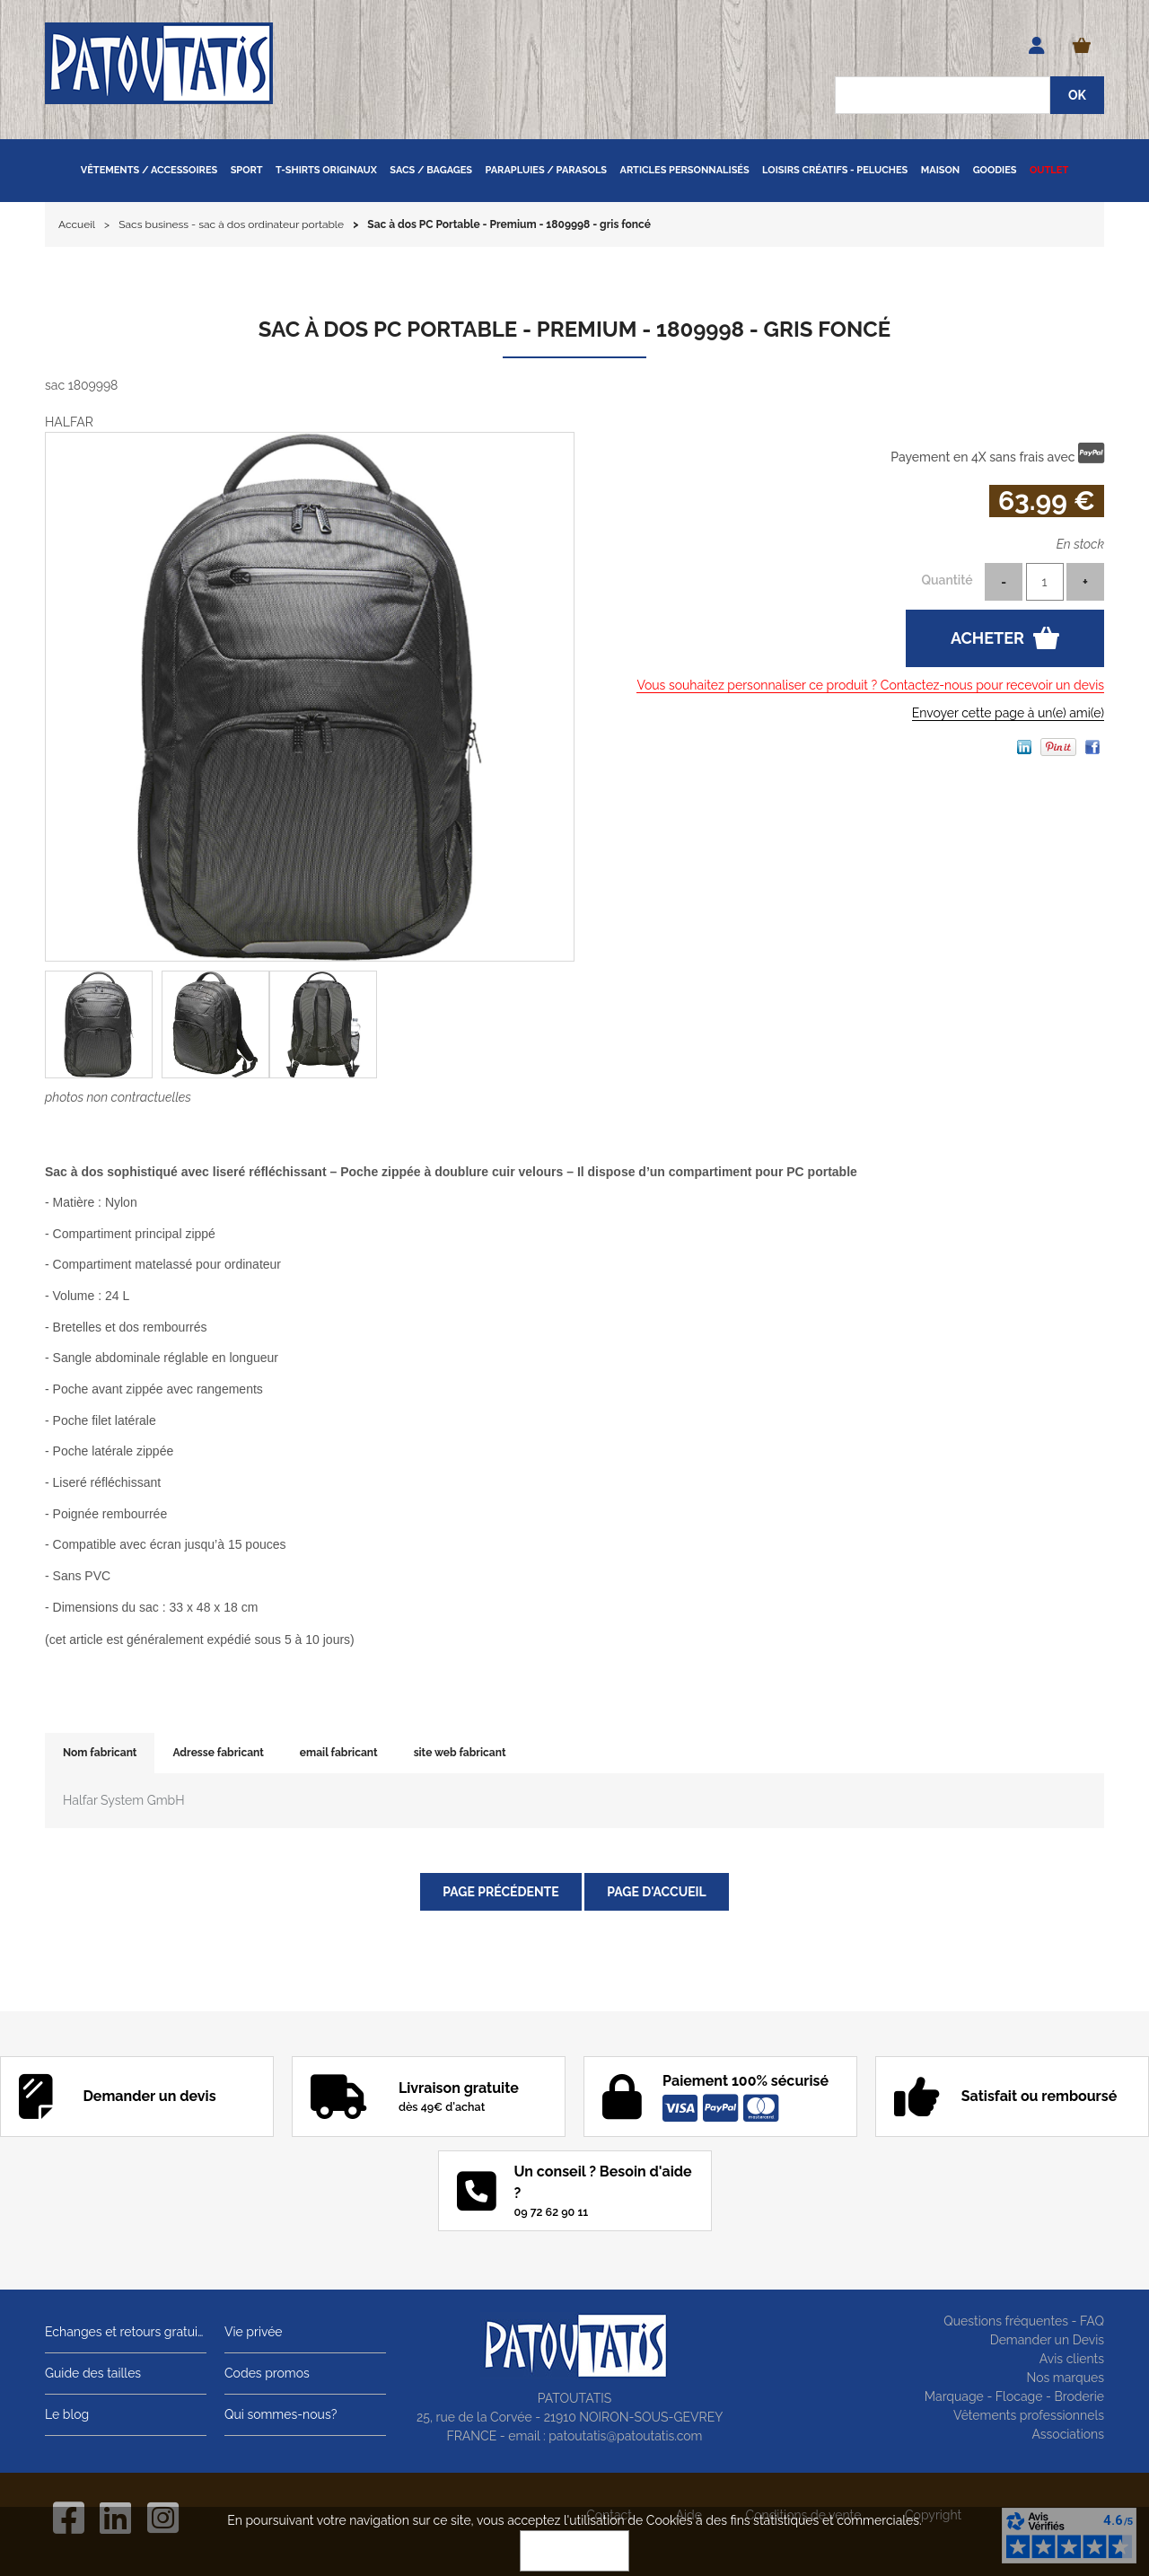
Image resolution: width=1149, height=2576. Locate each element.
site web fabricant (460, 1752)
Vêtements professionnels (1028, 2415)
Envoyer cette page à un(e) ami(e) (1008, 713)
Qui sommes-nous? (280, 2414)
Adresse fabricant (217, 1752)
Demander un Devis (1047, 2340)
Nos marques (1065, 2377)
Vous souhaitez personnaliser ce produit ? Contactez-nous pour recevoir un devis (870, 685)
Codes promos (267, 2373)
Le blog (67, 2414)
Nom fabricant (99, 1752)
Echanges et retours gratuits (125, 2332)
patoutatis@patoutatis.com (625, 2436)
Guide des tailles (93, 2373)
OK (574, 2551)
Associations (1067, 2434)
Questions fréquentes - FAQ (1023, 2321)
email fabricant (339, 1752)
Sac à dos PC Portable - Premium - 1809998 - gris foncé (574, 329)
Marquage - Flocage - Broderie (1014, 2396)
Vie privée (253, 2332)
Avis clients (1071, 2359)
